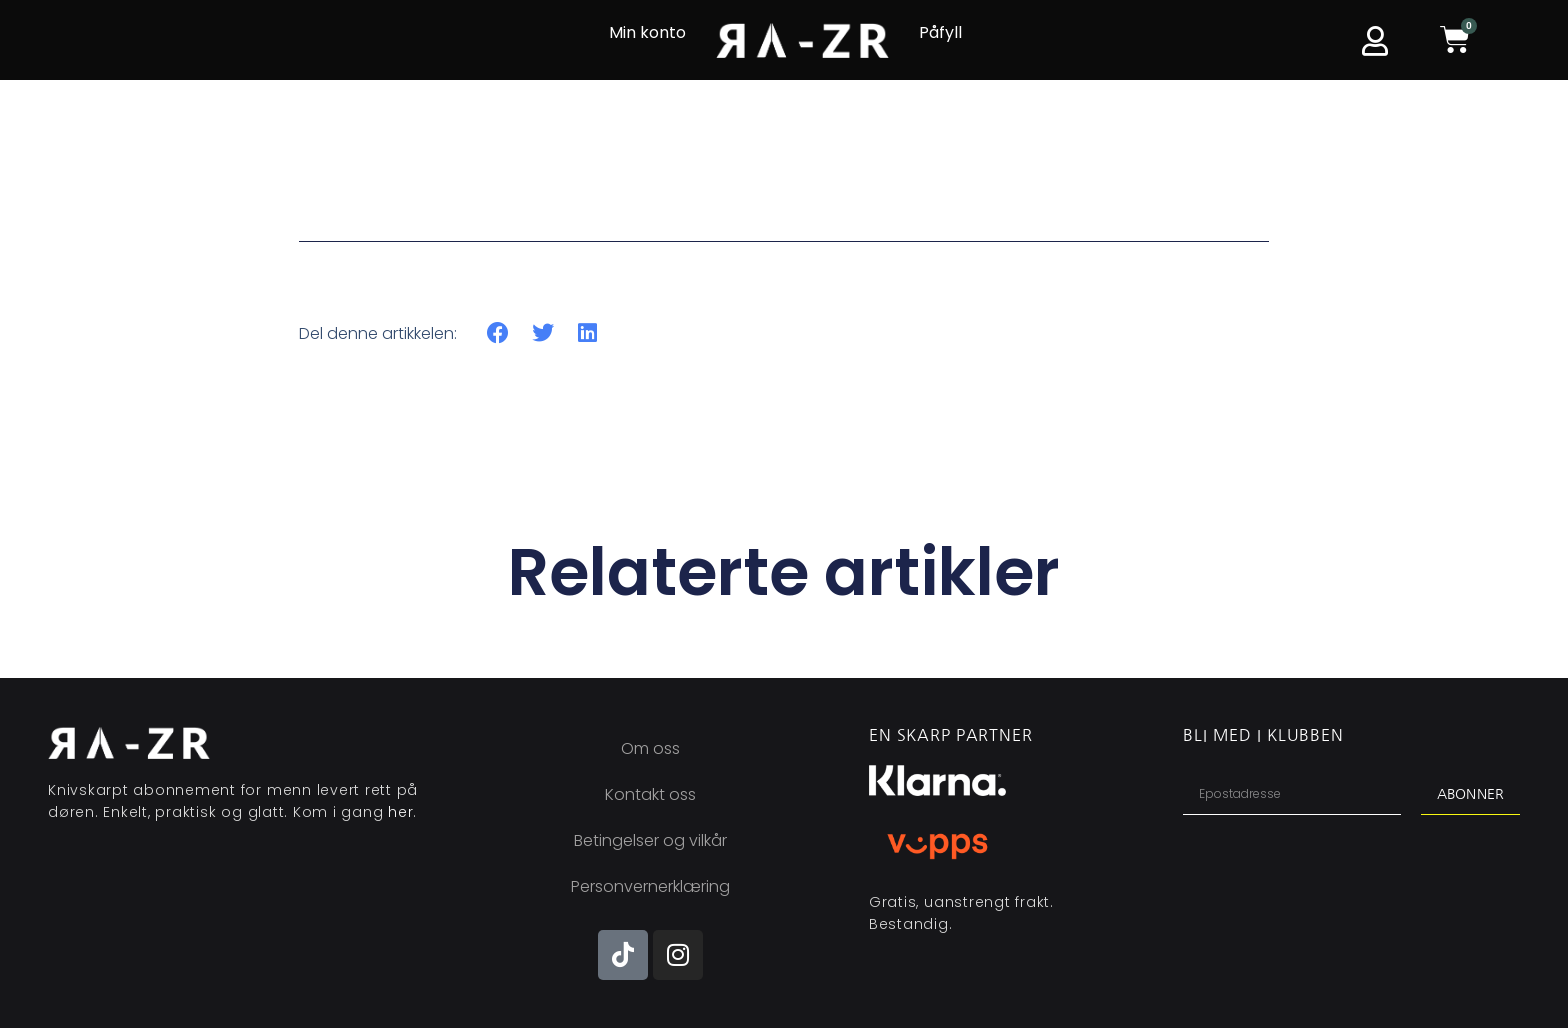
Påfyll (940, 32)
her (400, 812)
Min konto (647, 32)
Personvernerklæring (650, 886)
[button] (498, 333)
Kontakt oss (650, 794)
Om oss (650, 748)
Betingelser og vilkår (650, 840)
